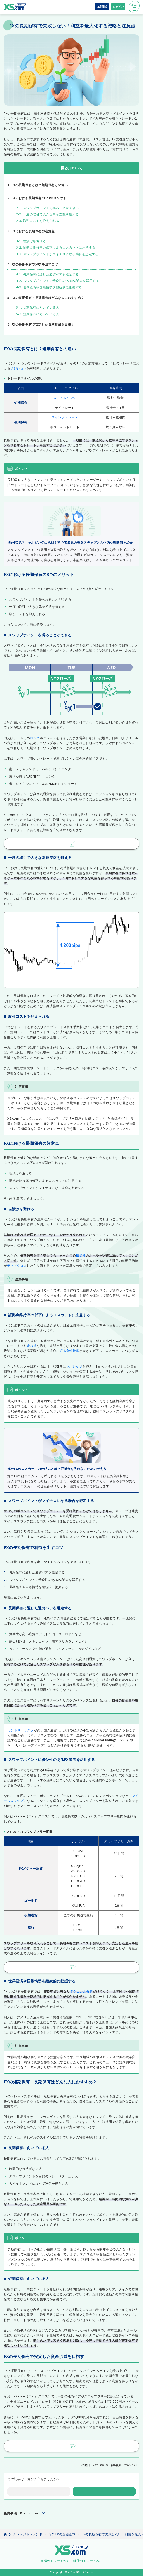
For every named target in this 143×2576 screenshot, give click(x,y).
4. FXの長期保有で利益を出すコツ (32, 264)
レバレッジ (74, 1366)
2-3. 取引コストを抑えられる (37, 221)
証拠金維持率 (69, 1351)
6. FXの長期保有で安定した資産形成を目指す (40, 324)
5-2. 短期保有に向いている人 (37, 314)
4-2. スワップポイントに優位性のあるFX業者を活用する (57, 280)
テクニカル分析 (81, 1991)
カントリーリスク (20, 1730)
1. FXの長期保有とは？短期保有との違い (37, 185)
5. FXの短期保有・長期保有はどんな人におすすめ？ (45, 298)
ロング (35, 738)
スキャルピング (64, 397)
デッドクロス (17, 1265)
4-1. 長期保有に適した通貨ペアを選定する (47, 274)
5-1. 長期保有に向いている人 (37, 307)
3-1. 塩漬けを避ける (31, 241)
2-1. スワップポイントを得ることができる (47, 208)
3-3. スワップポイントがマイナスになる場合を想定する (57, 254)
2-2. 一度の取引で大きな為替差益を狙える (47, 214)
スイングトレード (65, 417)
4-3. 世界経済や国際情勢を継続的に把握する (49, 287)
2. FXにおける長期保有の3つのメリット (37, 198)
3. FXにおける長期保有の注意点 (31, 231)
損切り (81, 1255)
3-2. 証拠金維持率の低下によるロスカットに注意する (55, 247)
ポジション (18, 368)
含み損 (32, 1346)
